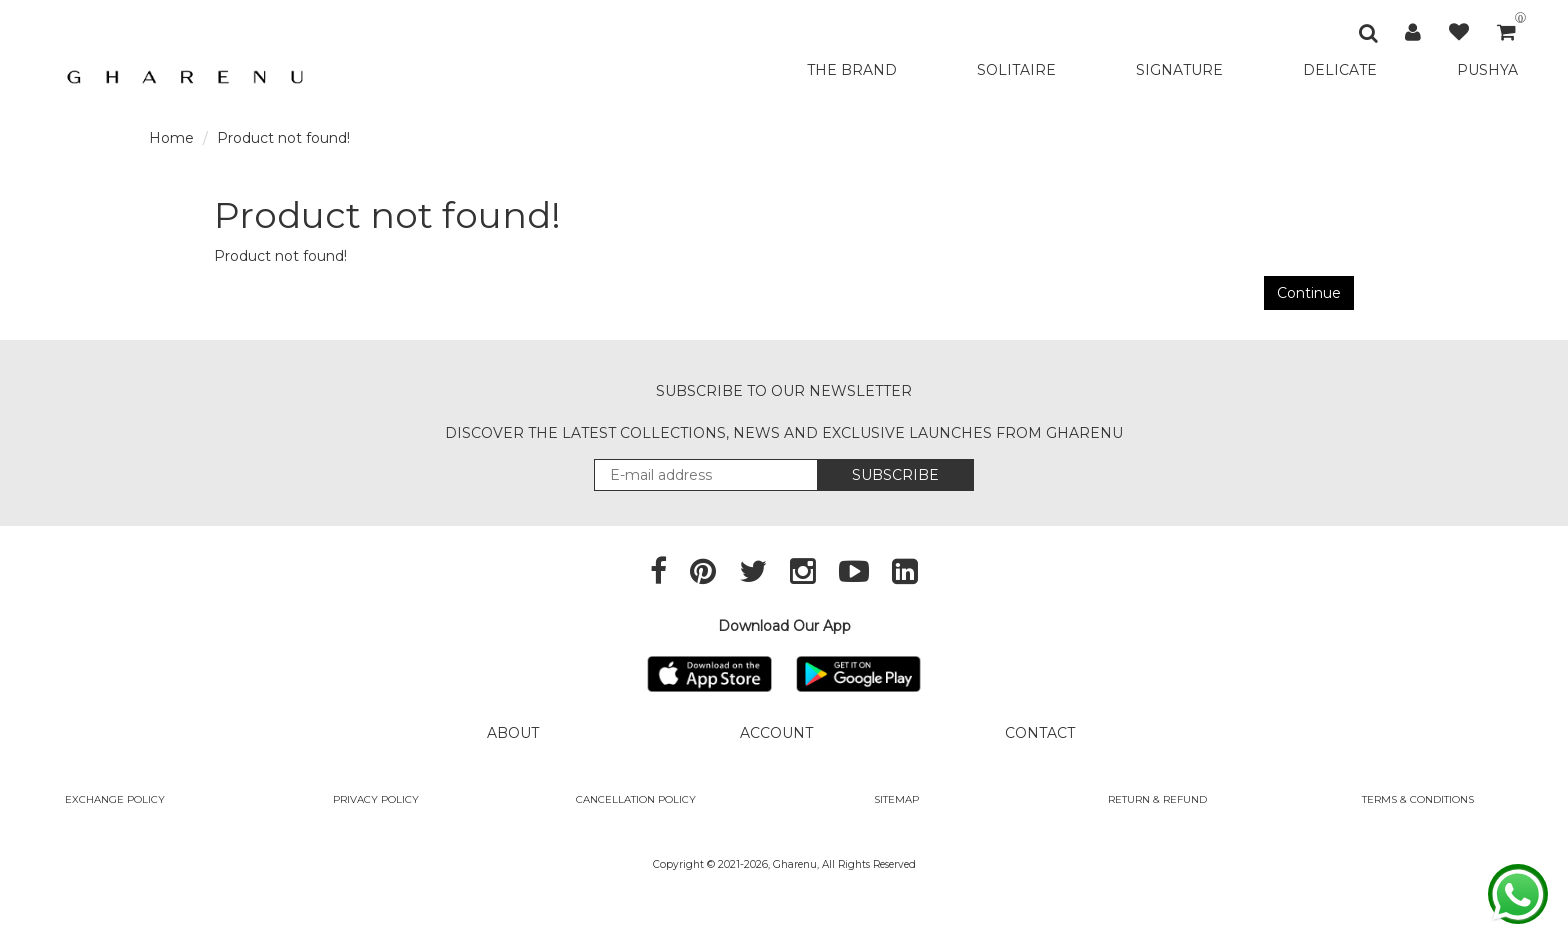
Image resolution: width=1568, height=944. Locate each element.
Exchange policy (115, 799)
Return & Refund (1157, 799)
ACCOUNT (776, 733)
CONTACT (1040, 733)
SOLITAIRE (1016, 70)
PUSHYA (1487, 70)
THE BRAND (852, 70)
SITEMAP (896, 799)
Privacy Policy (376, 799)
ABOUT (513, 733)
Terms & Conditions (1418, 799)
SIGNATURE (1179, 70)
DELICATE (1340, 70)
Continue (1309, 293)
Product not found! (283, 138)
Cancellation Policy (636, 799)
